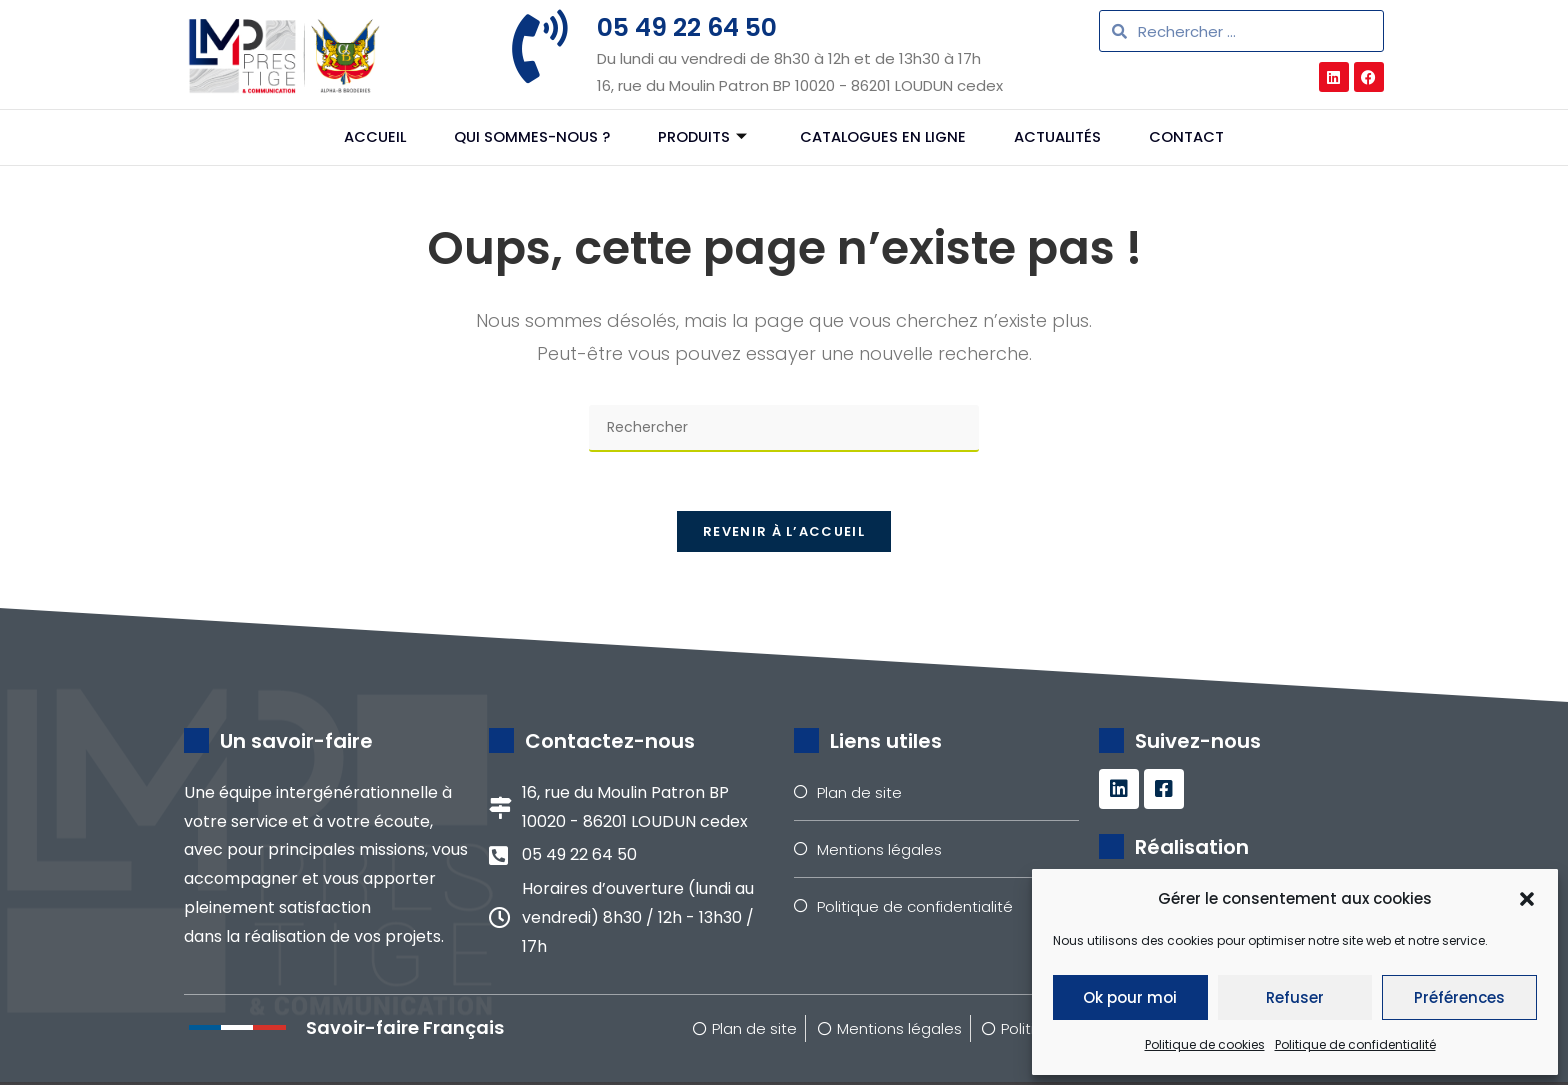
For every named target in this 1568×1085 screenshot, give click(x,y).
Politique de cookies (1205, 1044)
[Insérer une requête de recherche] (784, 428)
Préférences (1459, 997)
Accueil (366, 137)
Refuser (1295, 997)
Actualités (1064, 137)
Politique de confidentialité (1355, 1044)
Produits (699, 137)
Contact (1195, 137)
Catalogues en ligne (885, 137)
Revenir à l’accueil (784, 533)
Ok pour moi (1130, 997)
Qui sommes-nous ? (526, 137)
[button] (1527, 899)
